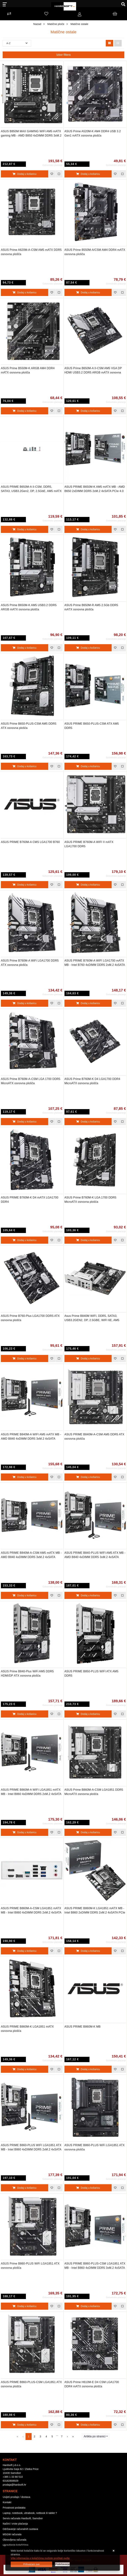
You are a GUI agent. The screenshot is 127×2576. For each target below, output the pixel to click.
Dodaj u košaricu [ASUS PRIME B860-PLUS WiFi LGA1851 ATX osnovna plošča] (88, 2187)
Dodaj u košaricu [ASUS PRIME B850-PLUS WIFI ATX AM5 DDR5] (88, 1714)
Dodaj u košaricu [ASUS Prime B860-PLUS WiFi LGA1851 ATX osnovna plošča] (24, 2306)
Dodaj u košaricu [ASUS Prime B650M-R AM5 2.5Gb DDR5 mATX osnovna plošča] (88, 647)
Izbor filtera (63, 54)
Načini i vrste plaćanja (15, 2523)
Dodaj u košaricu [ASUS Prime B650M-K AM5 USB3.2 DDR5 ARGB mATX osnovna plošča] (24, 647)
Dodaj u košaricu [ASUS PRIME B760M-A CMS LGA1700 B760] (24, 884)
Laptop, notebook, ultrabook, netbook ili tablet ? (30, 2513)
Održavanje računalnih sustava (20, 2529)
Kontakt (7, 2502)
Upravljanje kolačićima (15, 2545)
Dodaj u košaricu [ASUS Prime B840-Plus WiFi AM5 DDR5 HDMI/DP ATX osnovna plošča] (24, 1714)
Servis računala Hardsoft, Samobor (23, 2518)
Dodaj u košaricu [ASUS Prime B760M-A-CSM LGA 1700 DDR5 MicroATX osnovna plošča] (24, 1121)
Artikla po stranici (95, 2436)
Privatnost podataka (14, 2507)
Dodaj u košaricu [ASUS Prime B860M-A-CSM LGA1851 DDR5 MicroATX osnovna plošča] (88, 1832)
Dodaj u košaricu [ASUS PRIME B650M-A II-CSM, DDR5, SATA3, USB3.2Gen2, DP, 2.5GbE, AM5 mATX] (24, 529)
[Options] (62, 2564)
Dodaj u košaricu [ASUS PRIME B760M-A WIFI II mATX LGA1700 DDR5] (88, 884)
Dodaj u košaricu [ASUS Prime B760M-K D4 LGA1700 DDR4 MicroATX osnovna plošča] (88, 1121)
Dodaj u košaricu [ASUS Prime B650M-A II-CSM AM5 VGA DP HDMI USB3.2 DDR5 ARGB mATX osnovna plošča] (88, 410)
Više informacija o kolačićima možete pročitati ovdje (40, 2558)
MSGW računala (12, 2534)
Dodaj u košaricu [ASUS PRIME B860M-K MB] (88, 2069)
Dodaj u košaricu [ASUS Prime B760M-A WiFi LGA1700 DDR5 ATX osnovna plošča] (24, 1003)
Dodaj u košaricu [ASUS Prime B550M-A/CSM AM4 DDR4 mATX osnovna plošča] (88, 292)
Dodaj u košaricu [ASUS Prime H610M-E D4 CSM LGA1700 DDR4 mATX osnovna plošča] (88, 2424)
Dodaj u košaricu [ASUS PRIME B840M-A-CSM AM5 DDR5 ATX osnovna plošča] (88, 1477)
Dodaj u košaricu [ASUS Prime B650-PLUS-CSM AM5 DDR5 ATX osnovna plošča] (24, 766)
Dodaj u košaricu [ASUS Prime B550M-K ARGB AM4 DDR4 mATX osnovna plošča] (24, 410)
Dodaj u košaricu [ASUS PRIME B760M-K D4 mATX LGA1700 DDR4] (24, 1240)
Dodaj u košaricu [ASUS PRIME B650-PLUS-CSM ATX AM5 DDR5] (88, 766)
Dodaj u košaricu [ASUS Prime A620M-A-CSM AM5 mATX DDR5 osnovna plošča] (24, 292)
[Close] (31, 2564)
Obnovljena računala (14, 2539)
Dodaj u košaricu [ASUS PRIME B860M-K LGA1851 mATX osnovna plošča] (24, 2069)
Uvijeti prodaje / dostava (16, 2497)
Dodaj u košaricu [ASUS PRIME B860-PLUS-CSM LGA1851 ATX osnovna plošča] (24, 2424)
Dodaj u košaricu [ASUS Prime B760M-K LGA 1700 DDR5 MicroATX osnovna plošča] (88, 1240)
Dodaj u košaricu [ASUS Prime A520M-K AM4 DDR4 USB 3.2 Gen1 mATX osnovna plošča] (88, 173)
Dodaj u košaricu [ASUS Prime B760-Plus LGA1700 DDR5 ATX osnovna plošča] (24, 1358)
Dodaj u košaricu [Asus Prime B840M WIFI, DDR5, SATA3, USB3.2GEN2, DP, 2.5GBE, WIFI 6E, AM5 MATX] (88, 1358)
